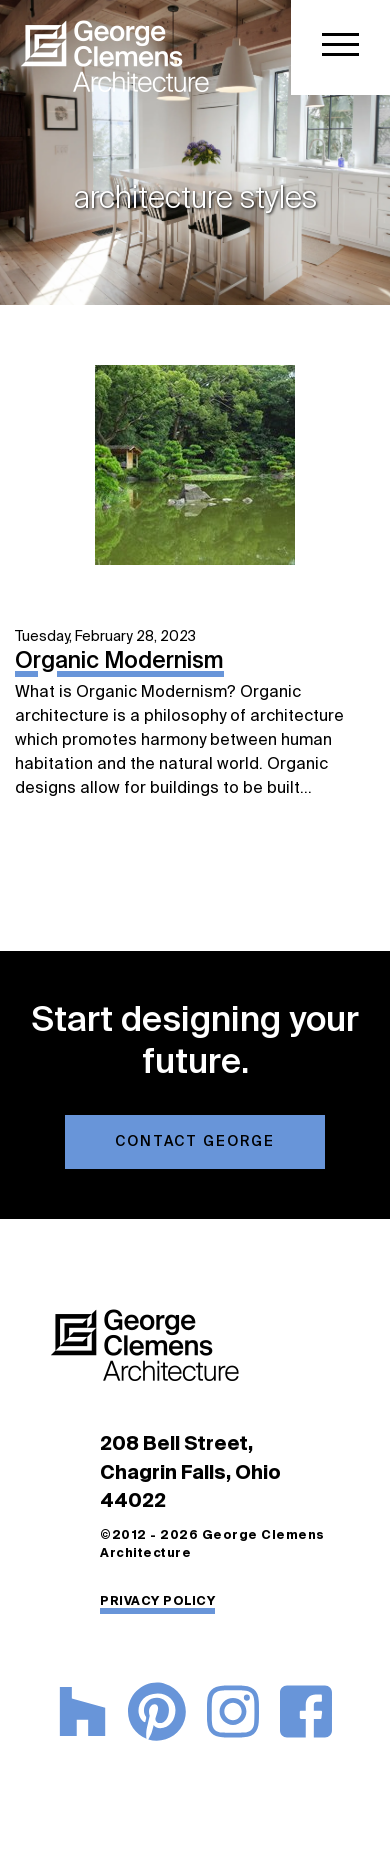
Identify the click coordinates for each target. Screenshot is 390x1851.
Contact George (195, 1142)
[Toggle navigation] (340, 47)
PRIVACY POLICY (157, 1602)
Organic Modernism (119, 662)
